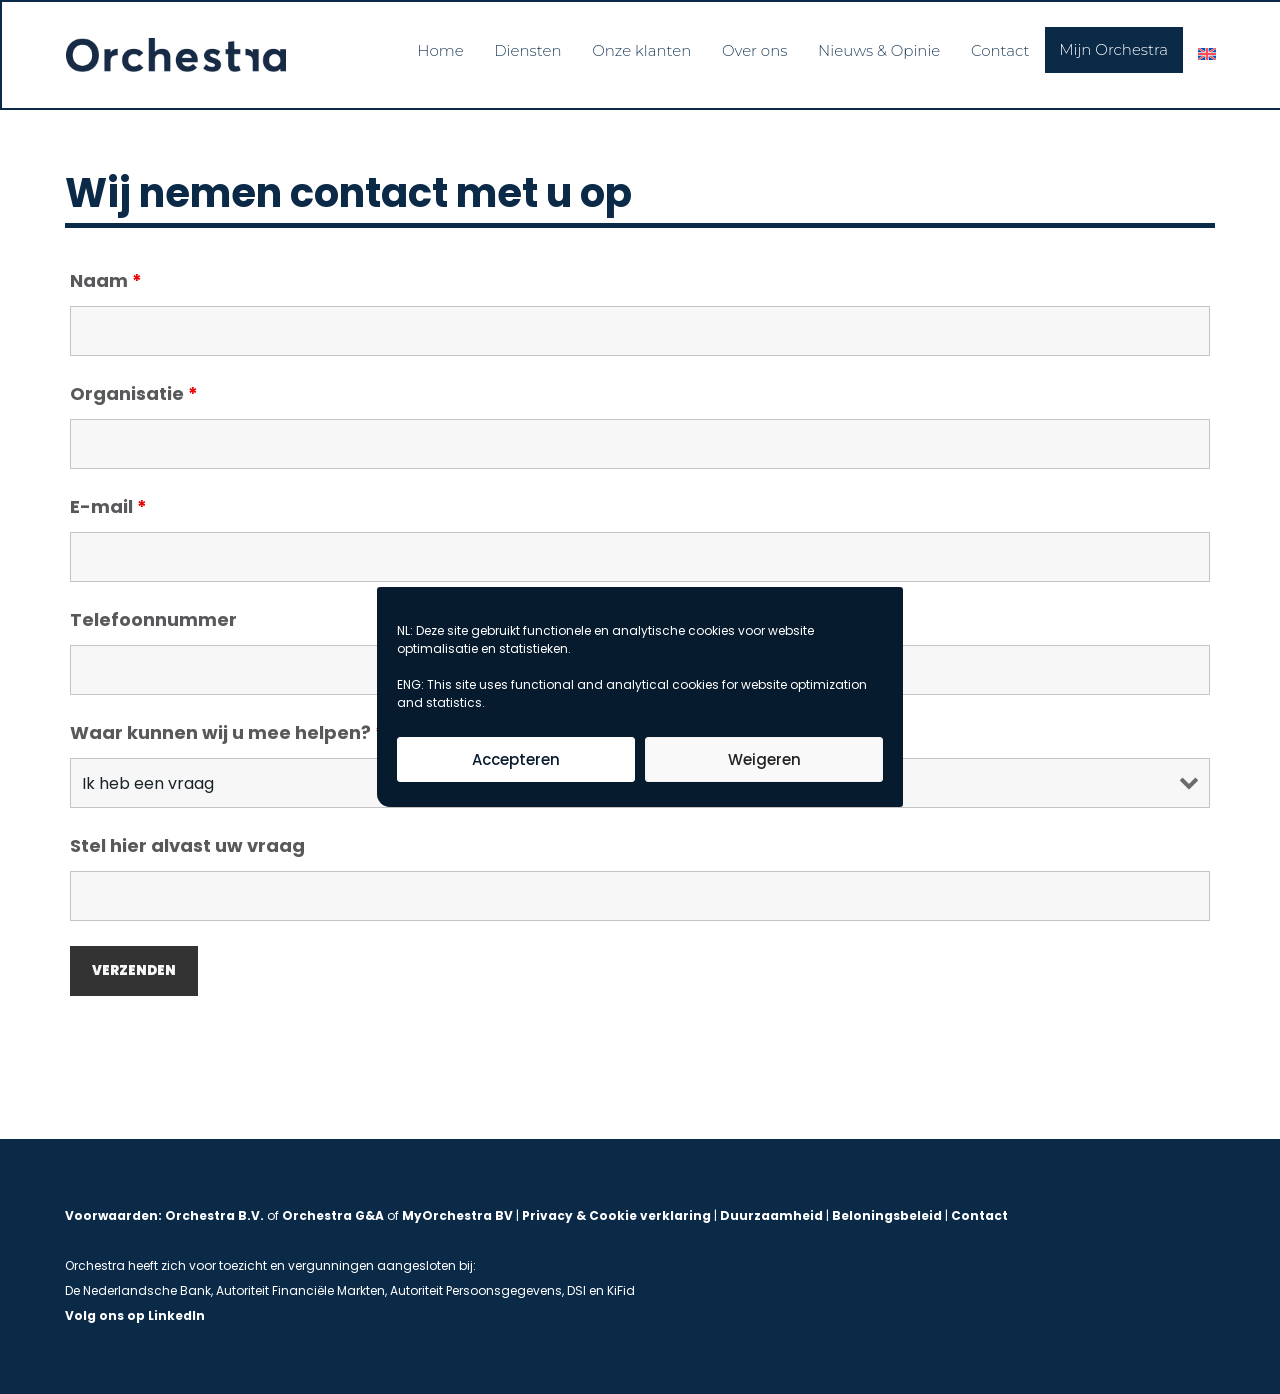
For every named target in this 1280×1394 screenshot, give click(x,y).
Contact (996, 47)
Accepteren (516, 759)
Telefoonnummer (153, 621)
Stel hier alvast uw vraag (187, 847)
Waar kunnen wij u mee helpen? (227, 734)
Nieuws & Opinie (873, 47)
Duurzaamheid (771, 1215)
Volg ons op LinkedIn (135, 1315)
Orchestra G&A (333, 1215)
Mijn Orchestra (1110, 47)
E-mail (108, 508)
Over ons (748, 47)
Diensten (517, 47)
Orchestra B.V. (214, 1215)
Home (429, 47)
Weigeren (764, 759)
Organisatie (134, 395)
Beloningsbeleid (887, 1215)
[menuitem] (1205, 52)
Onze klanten (633, 47)
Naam (106, 282)
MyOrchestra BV (457, 1215)
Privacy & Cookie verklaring (616, 1215)
